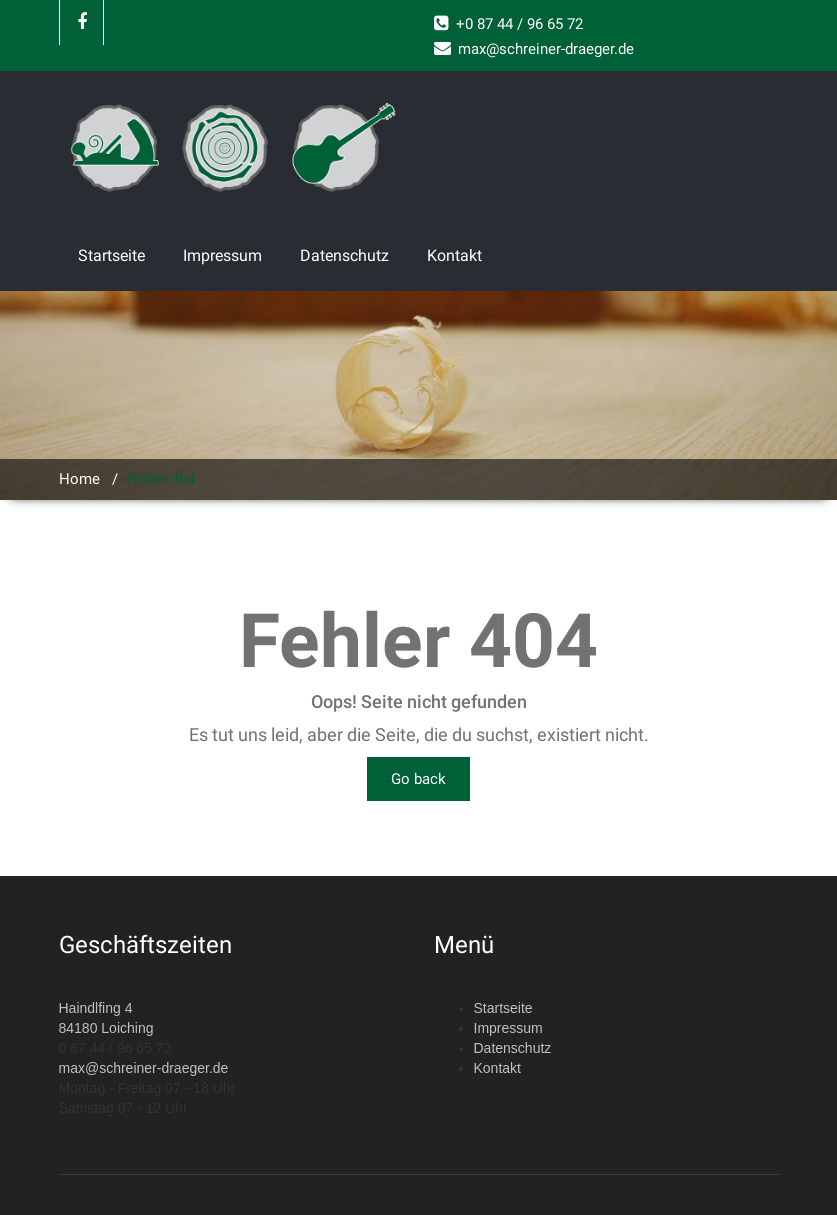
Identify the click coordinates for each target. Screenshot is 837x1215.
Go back (418, 779)
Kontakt (454, 255)
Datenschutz (344, 255)
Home (79, 479)
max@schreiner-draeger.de (144, 1068)
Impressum (222, 255)
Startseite (111, 255)
